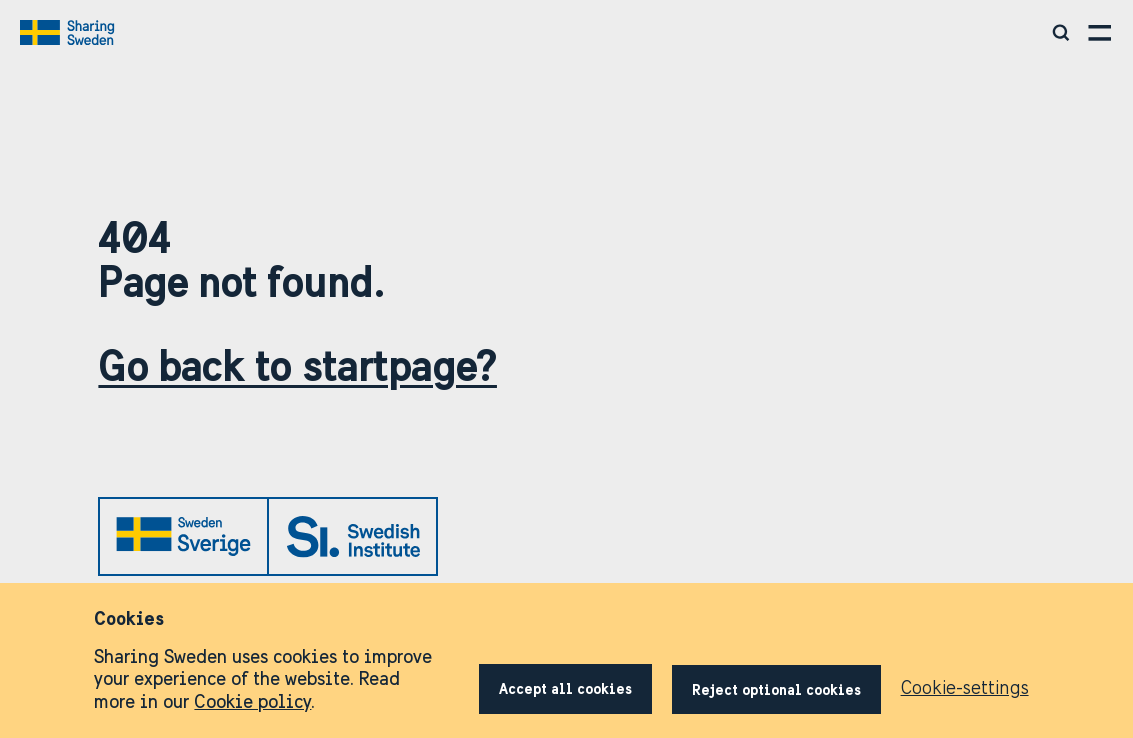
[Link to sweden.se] (183, 537)
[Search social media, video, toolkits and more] (1062, 32)
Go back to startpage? (297, 365)
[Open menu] (1100, 32)
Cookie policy (252, 701)
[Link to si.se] (352, 536)
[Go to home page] (69, 33)
